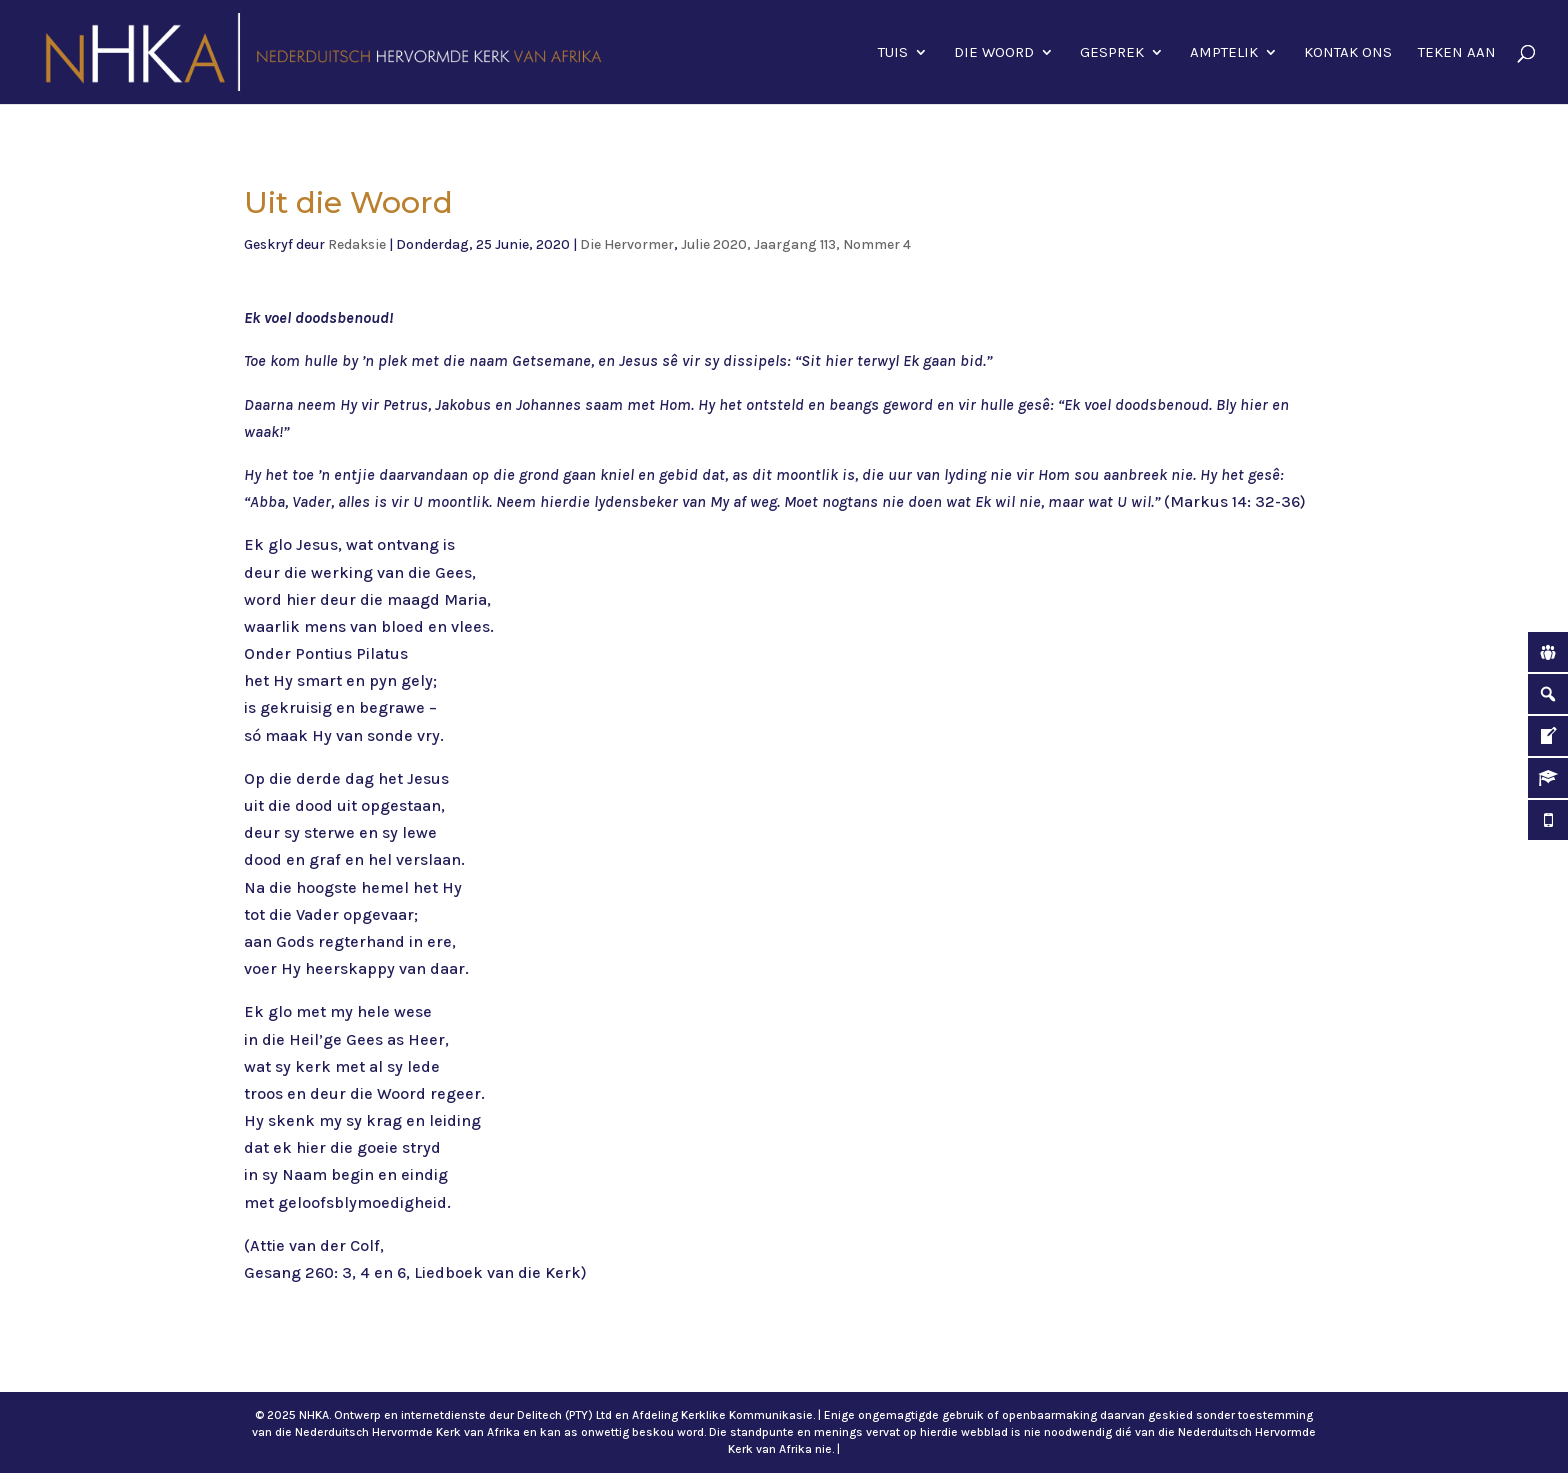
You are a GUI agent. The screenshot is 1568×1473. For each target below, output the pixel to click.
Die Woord (994, 53)
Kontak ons (1348, 53)
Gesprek (1112, 53)
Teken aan (1457, 53)
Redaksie (357, 244)
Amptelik (1224, 53)
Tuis (893, 53)
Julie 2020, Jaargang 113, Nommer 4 (796, 244)
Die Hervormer (627, 244)
